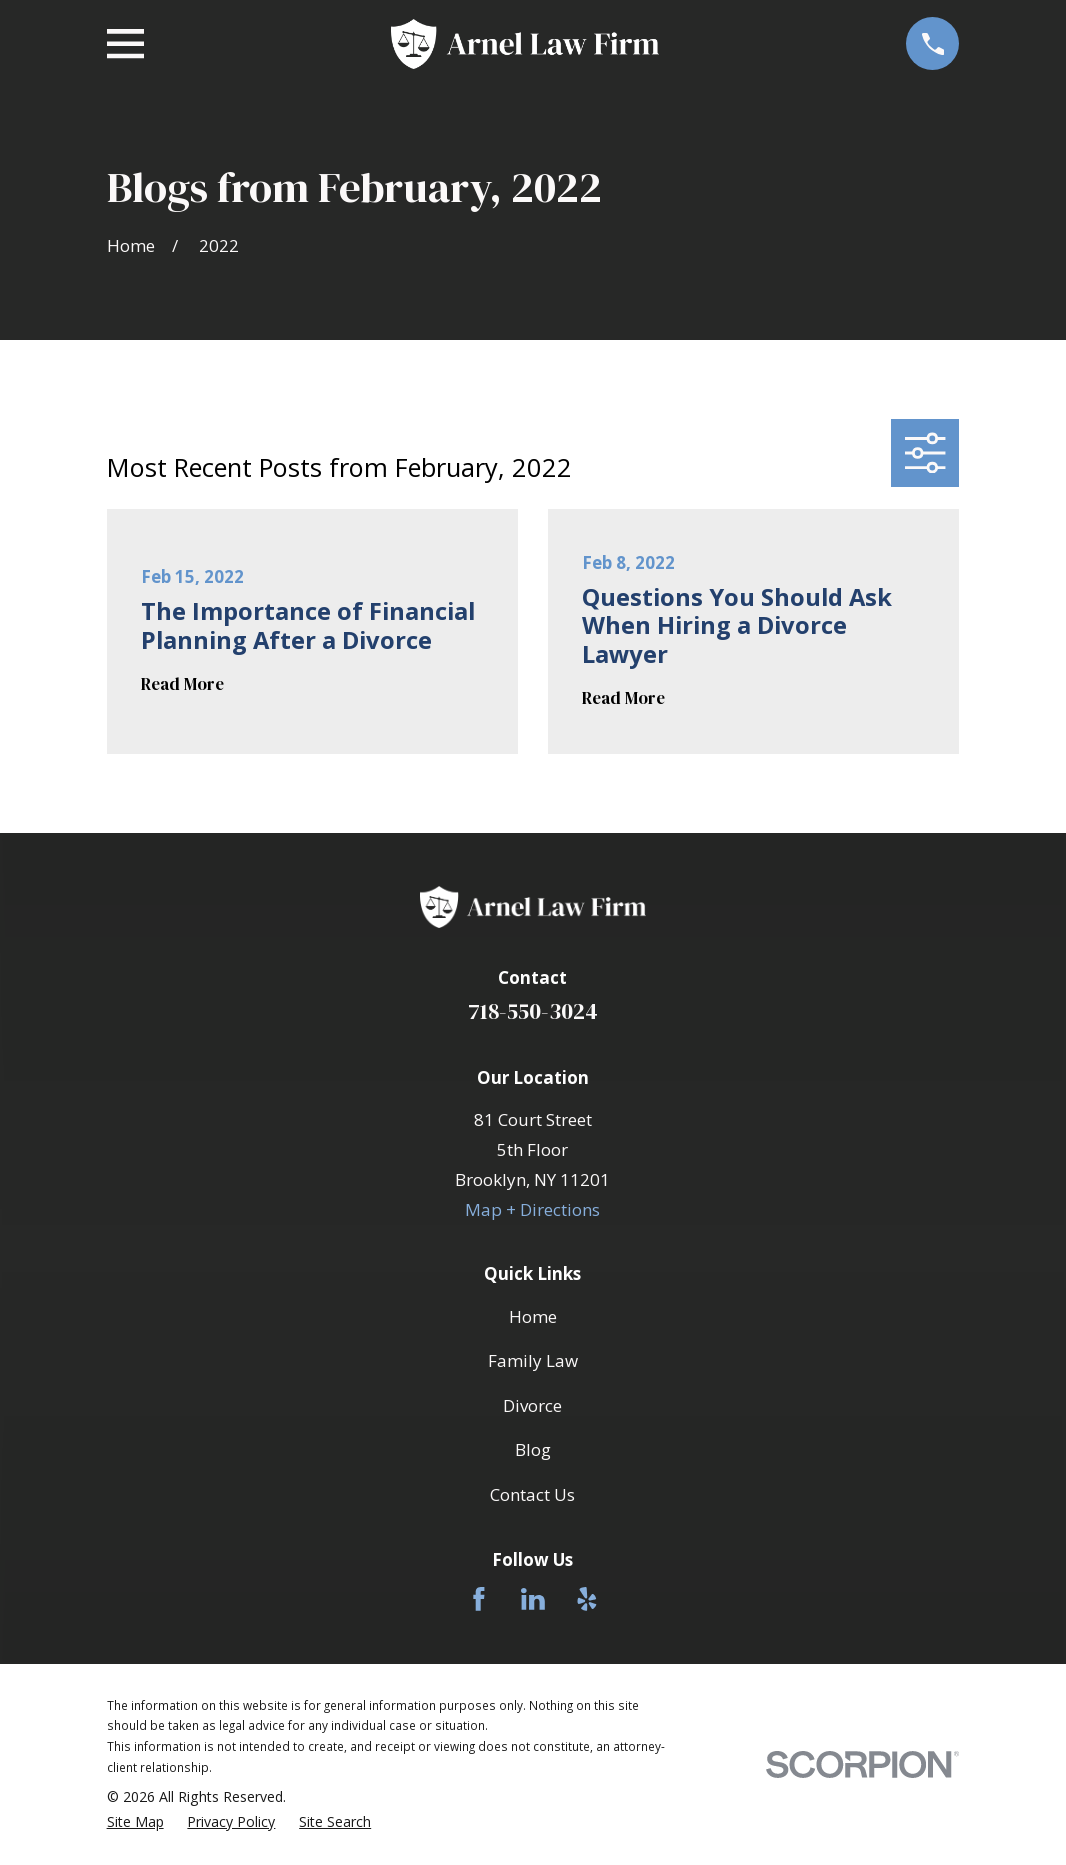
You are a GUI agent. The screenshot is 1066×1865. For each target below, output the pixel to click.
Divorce (532, 1405)
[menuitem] (135, 1822)
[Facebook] (479, 1599)
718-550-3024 (533, 1011)
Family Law (533, 1360)
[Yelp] (587, 1599)
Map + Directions (532, 1209)
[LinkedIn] (533, 1599)
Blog (533, 1449)
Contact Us (532, 1494)
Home (533, 1316)
